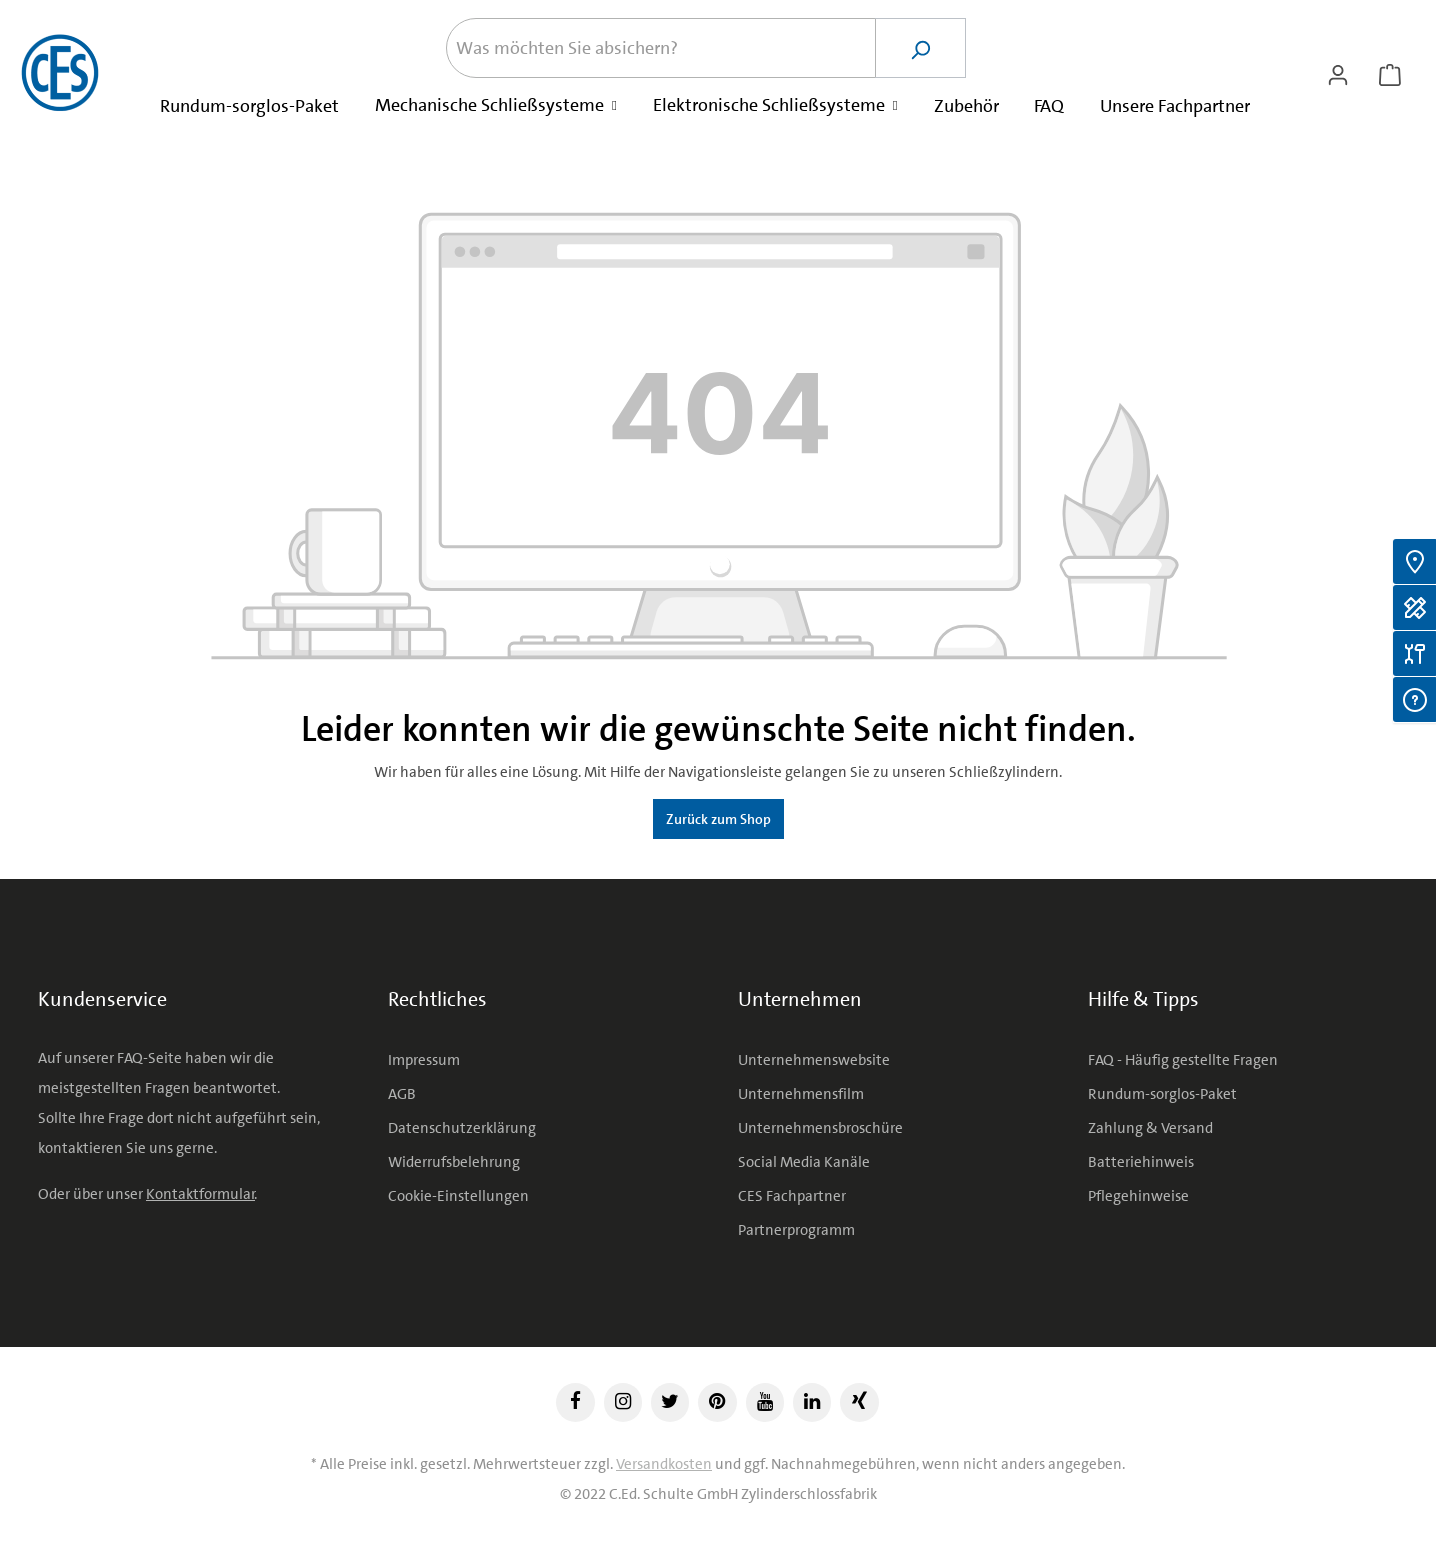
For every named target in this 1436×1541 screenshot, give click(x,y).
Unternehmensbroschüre (820, 1128)
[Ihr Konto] (1338, 73)
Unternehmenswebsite (814, 1060)
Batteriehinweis (1141, 1162)
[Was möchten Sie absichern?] (661, 48)
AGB (402, 1094)
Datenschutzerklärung (462, 1128)
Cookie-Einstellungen (458, 1196)
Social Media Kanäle (804, 1162)
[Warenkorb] (1390, 73)
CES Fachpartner (792, 1196)
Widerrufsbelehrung (454, 1162)
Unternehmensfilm (801, 1094)
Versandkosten (664, 1464)
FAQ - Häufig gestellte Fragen (1183, 1060)
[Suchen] (920, 48)
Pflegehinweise (1138, 1196)
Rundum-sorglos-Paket (1162, 1094)
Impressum (424, 1060)
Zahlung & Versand (1150, 1128)
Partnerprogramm (796, 1230)
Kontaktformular (200, 1194)
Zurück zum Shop (718, 819)
